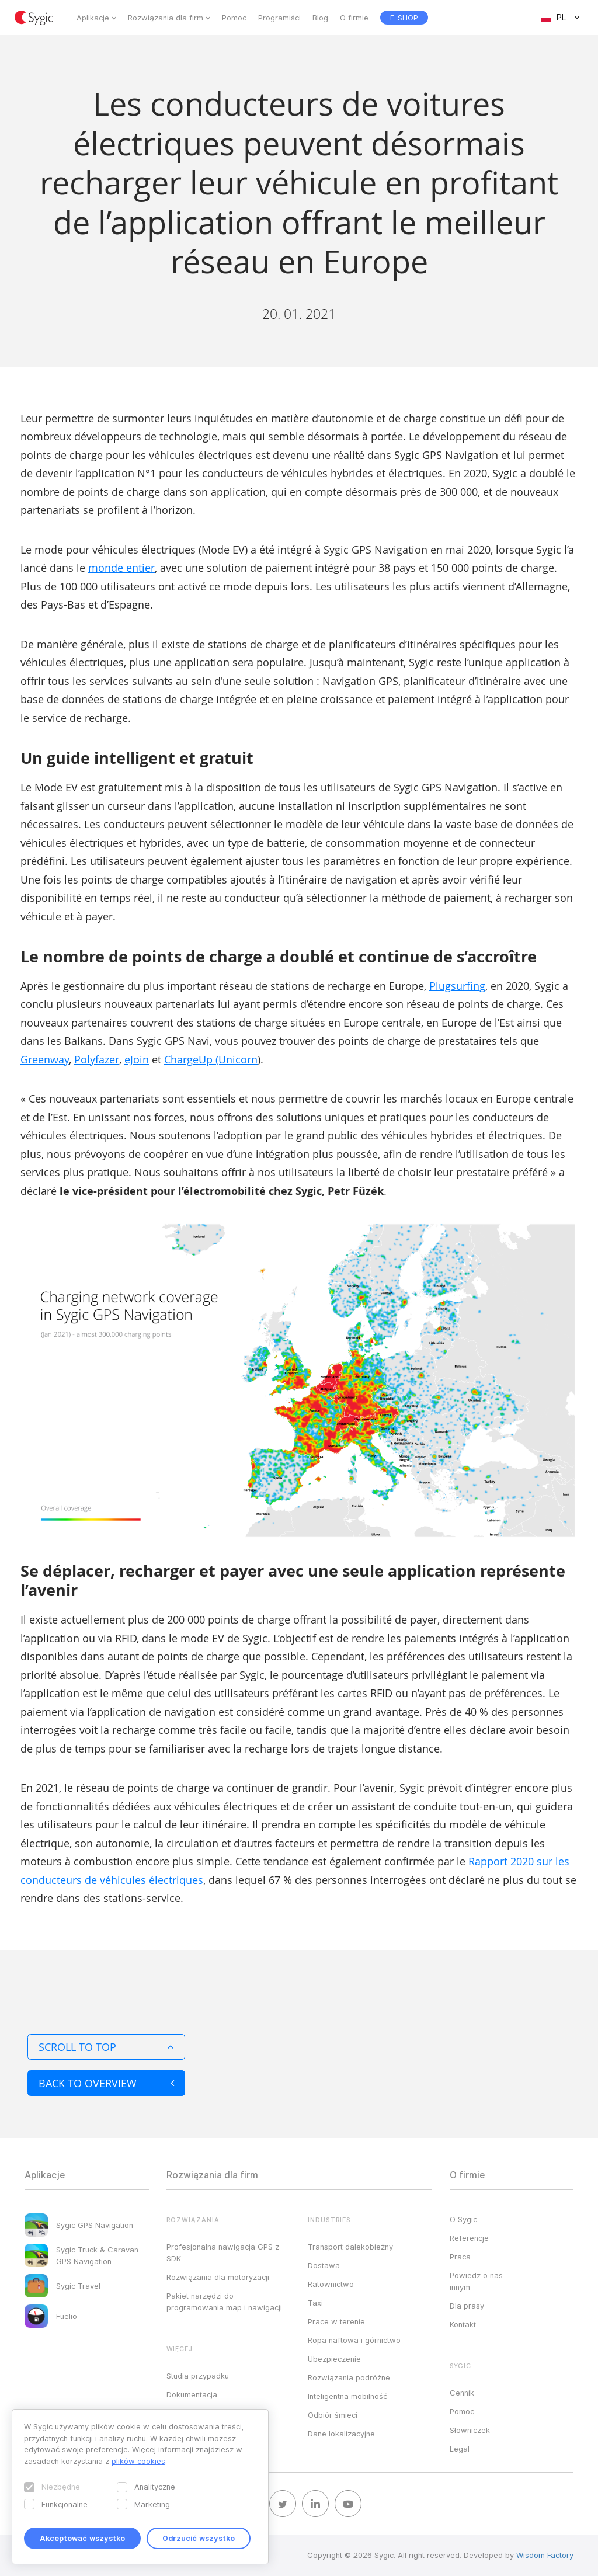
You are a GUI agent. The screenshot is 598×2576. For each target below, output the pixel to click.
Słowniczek (470, 2430)
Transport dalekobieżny (350, 2246)
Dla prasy (467, 2305)
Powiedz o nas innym (476, 2281)
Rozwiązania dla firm (165, 17)
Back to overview (106, 2083)
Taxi (315, 2302)
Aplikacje (93, 17)
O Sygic (463, 2219)
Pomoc (234, 17)
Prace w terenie (336, 2321)
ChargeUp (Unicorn (211, 1059)
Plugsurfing (457, 986)
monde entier (121, 568)
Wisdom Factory (544, 2555)
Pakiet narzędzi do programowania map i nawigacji (224, 2301)
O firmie (354, 17)
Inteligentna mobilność (347, 2396)
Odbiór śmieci (332, 2414)
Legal (460, 2448)
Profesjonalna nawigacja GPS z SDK (222, 2252)
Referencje (469, 2238)
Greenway (44, 1059)
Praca (460, 2256)
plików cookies (138, 2461)
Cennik (462, 2392)
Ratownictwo (331, 2284)
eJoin (136, 1059)
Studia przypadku (197, 2375)
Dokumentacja (191, 2394)
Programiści (279, 17)
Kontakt (463, 2324)
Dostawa (324, 2265)
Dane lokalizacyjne (341, 2433)
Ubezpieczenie (334, 2358)
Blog (320, 17)
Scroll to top (106, 2047)
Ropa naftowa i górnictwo (354, 2340)
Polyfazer (96, 1059)
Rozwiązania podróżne (349, 2377)
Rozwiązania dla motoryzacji (217, 2277)
